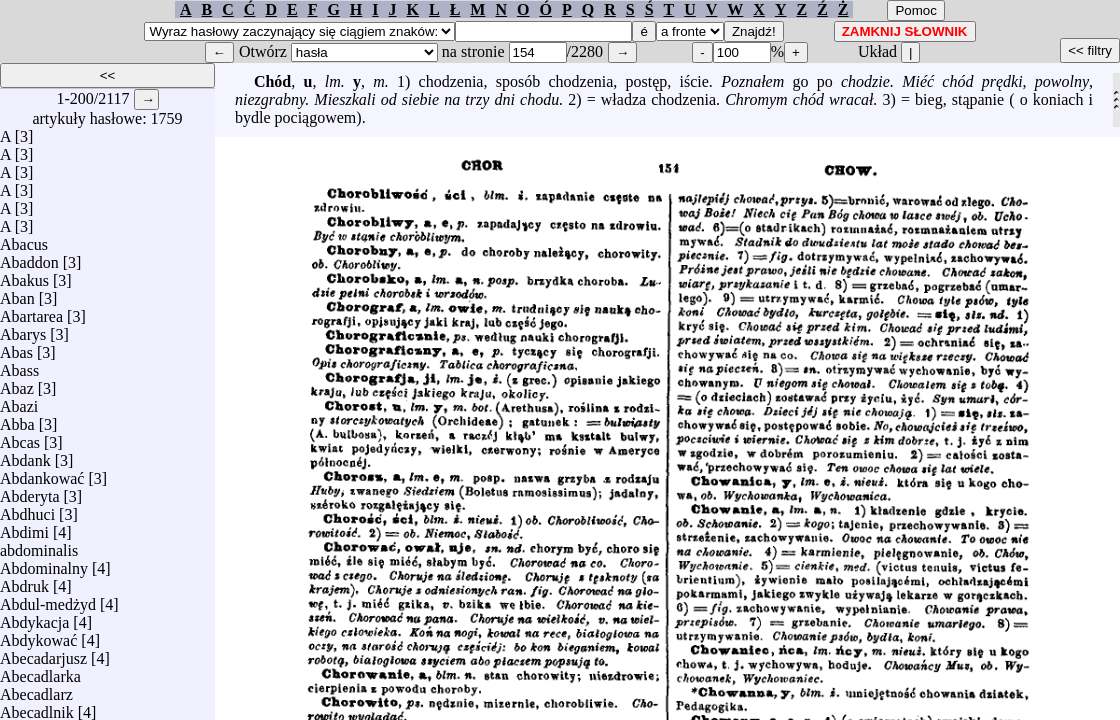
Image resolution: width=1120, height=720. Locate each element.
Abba (17, 419)
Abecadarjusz (43, 653)
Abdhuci (27, 509)
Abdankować (42, 473)
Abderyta (30, 491)
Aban (17, 293)
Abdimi (24, 527)
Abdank (25, 455)
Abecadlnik (37, 707)
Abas (16, 347)
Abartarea (31, 311)
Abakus (24, 275)
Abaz (17, 383)
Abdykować (38, 635)
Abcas (20, 437)
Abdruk (24, 581)
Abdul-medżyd (48, 599)
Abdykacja (34, 617)
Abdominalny (44, 563)
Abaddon (29, 257)
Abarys (23, 329)
